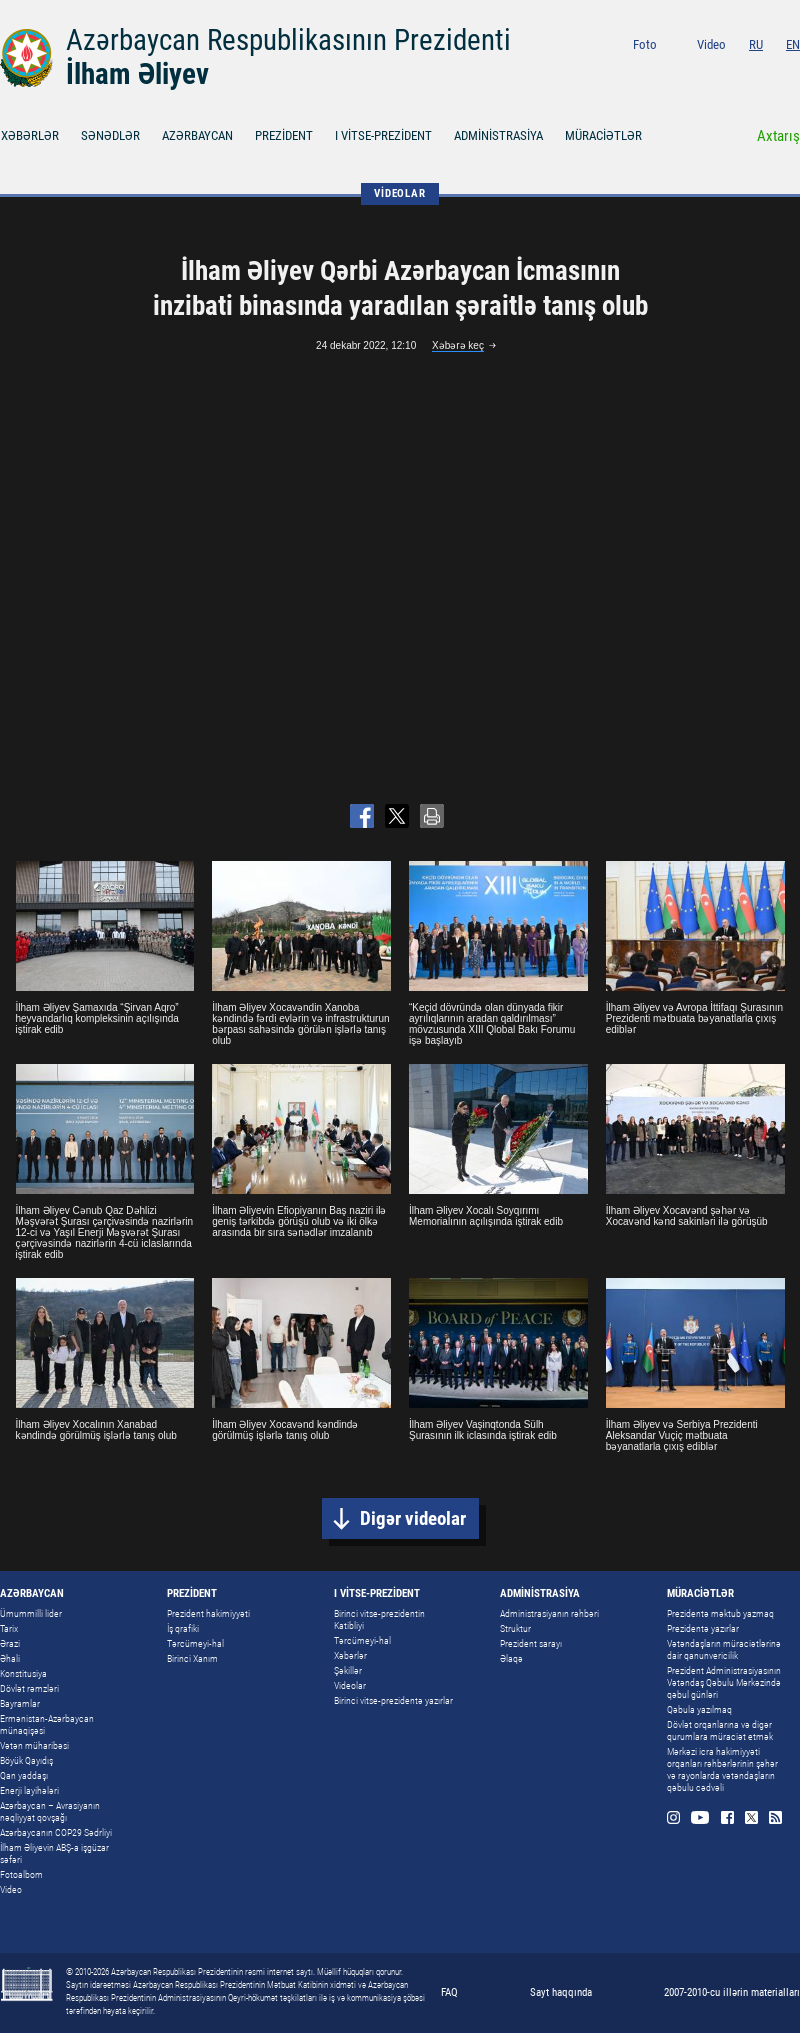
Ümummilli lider (31, 1613)
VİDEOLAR (399, 193)
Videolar (350, 1685)
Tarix (9, 1628)
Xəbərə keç (458, 345)
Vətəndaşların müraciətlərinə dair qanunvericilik (724, 1649)
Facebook (745, 71)
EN (793, 44)
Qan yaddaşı (24, 1775)
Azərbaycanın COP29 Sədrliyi (56, 1832)
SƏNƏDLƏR (110, 135)
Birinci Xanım (192, 1658)
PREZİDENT (284, 135)
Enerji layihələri (29, 1790)
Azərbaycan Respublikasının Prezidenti (288, 40)
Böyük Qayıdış (26, 1760)
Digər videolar (413, 1518)
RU (756, 44)
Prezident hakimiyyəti (208, 1613)
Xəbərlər (350, 1655)
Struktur (515, 1628)
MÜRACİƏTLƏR (603, 135)
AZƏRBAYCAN (197, 135)
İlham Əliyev (137, 74)
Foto (645, 44)
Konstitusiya (23, 1673)
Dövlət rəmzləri (29, 1688)
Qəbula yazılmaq (699, 1709)
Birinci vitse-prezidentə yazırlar (393, 1700)
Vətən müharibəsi (34, 1745)
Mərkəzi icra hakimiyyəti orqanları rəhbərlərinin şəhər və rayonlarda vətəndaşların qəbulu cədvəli (722, 1769)
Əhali (10, 1658)
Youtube (717, 71)
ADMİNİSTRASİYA (498, 135)
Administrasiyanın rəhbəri (549, 1613)
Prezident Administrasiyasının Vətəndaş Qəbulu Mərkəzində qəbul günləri (724, 1682)
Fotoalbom (21, 1874)
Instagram (690, 71)
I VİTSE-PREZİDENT (383, 135)
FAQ (449, 1992)
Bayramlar (20, 1703)
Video (711, 44)
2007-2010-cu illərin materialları (732, 1992)
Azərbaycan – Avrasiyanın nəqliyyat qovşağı (50, 1811)
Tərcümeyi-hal (195, 1643)
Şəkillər (348, 1670)
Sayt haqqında (561, 1992)
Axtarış (778, 136)
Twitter (769, 71)
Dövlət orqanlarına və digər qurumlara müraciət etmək (720, 1730)
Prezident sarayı (531, 1643)
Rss (793, 71)
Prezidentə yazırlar (703, 1628)
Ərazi (10, 1643)
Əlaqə (511, 1658)
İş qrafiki (183, 1628)
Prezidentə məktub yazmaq (720, 1613)
